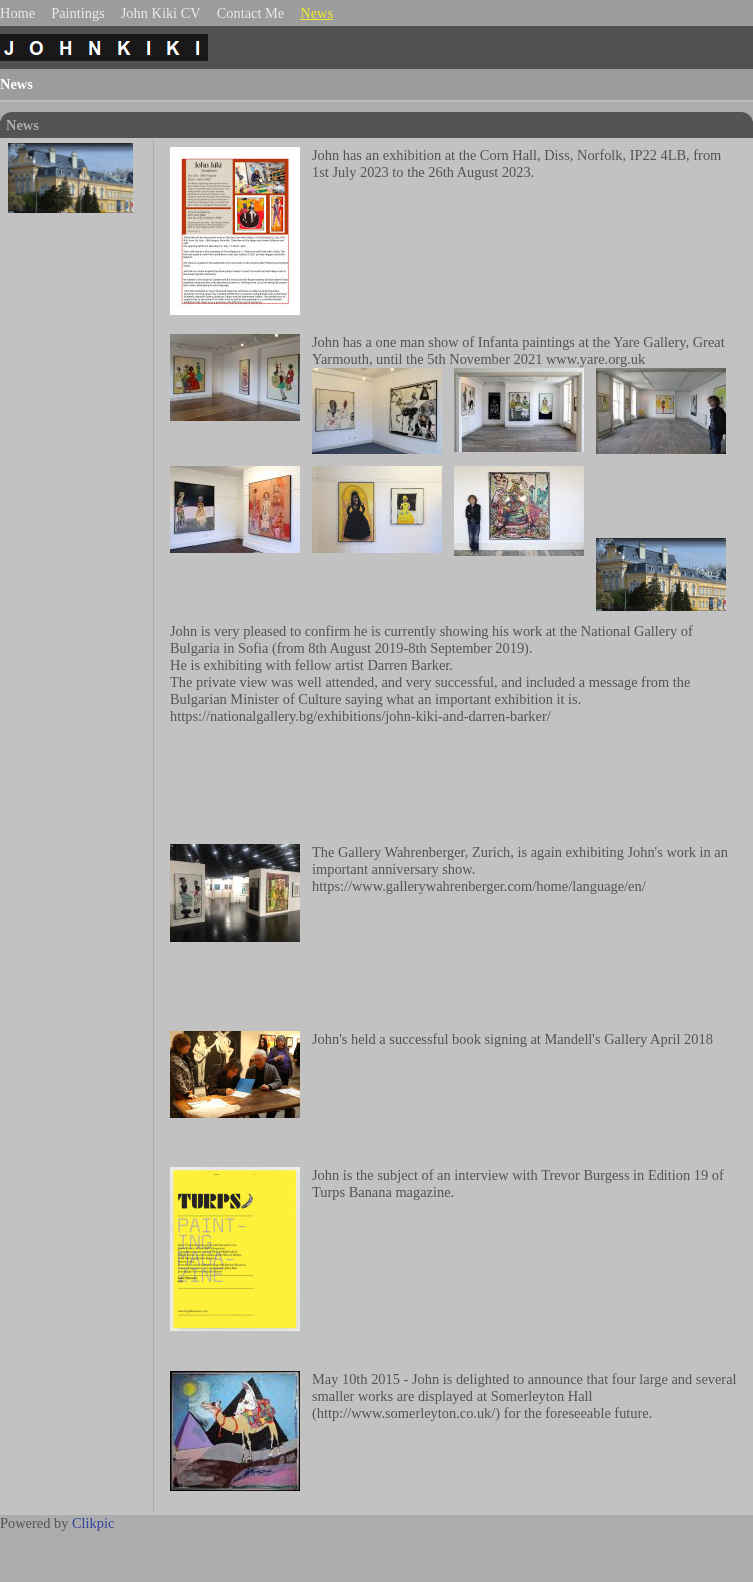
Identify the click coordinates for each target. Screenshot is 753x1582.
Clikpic (93, 1523)
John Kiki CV (161, 13)
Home (17, 13)
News (316, 13)
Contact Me (251, 13)
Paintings (78, 13)
